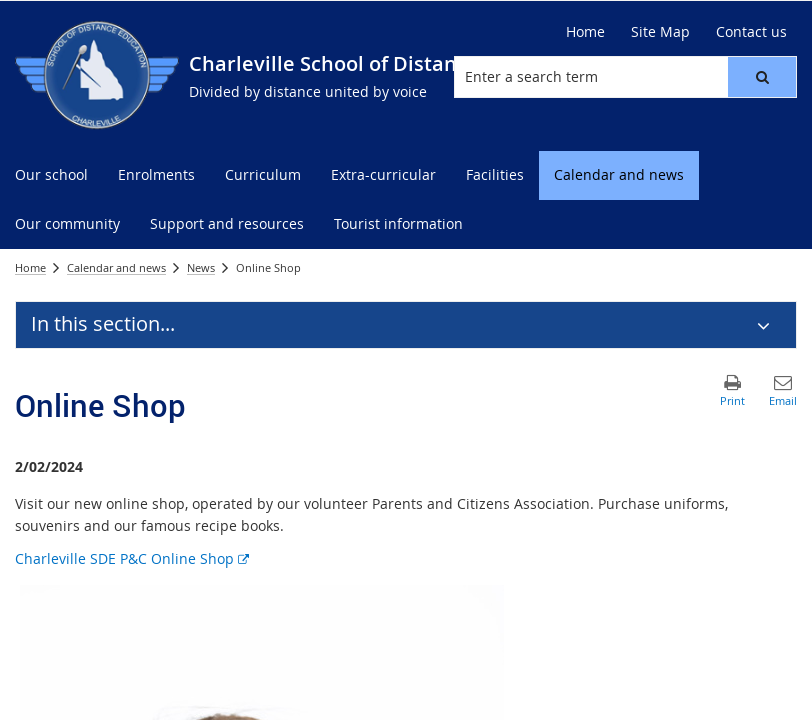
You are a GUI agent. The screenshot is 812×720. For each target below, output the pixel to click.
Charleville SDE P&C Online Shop (132, 558)
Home (30, 267)
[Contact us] (751, 32)
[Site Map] (660, 32)
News (201, 267)
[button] (762, 77)
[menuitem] (51, 175)
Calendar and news (116, 267)
